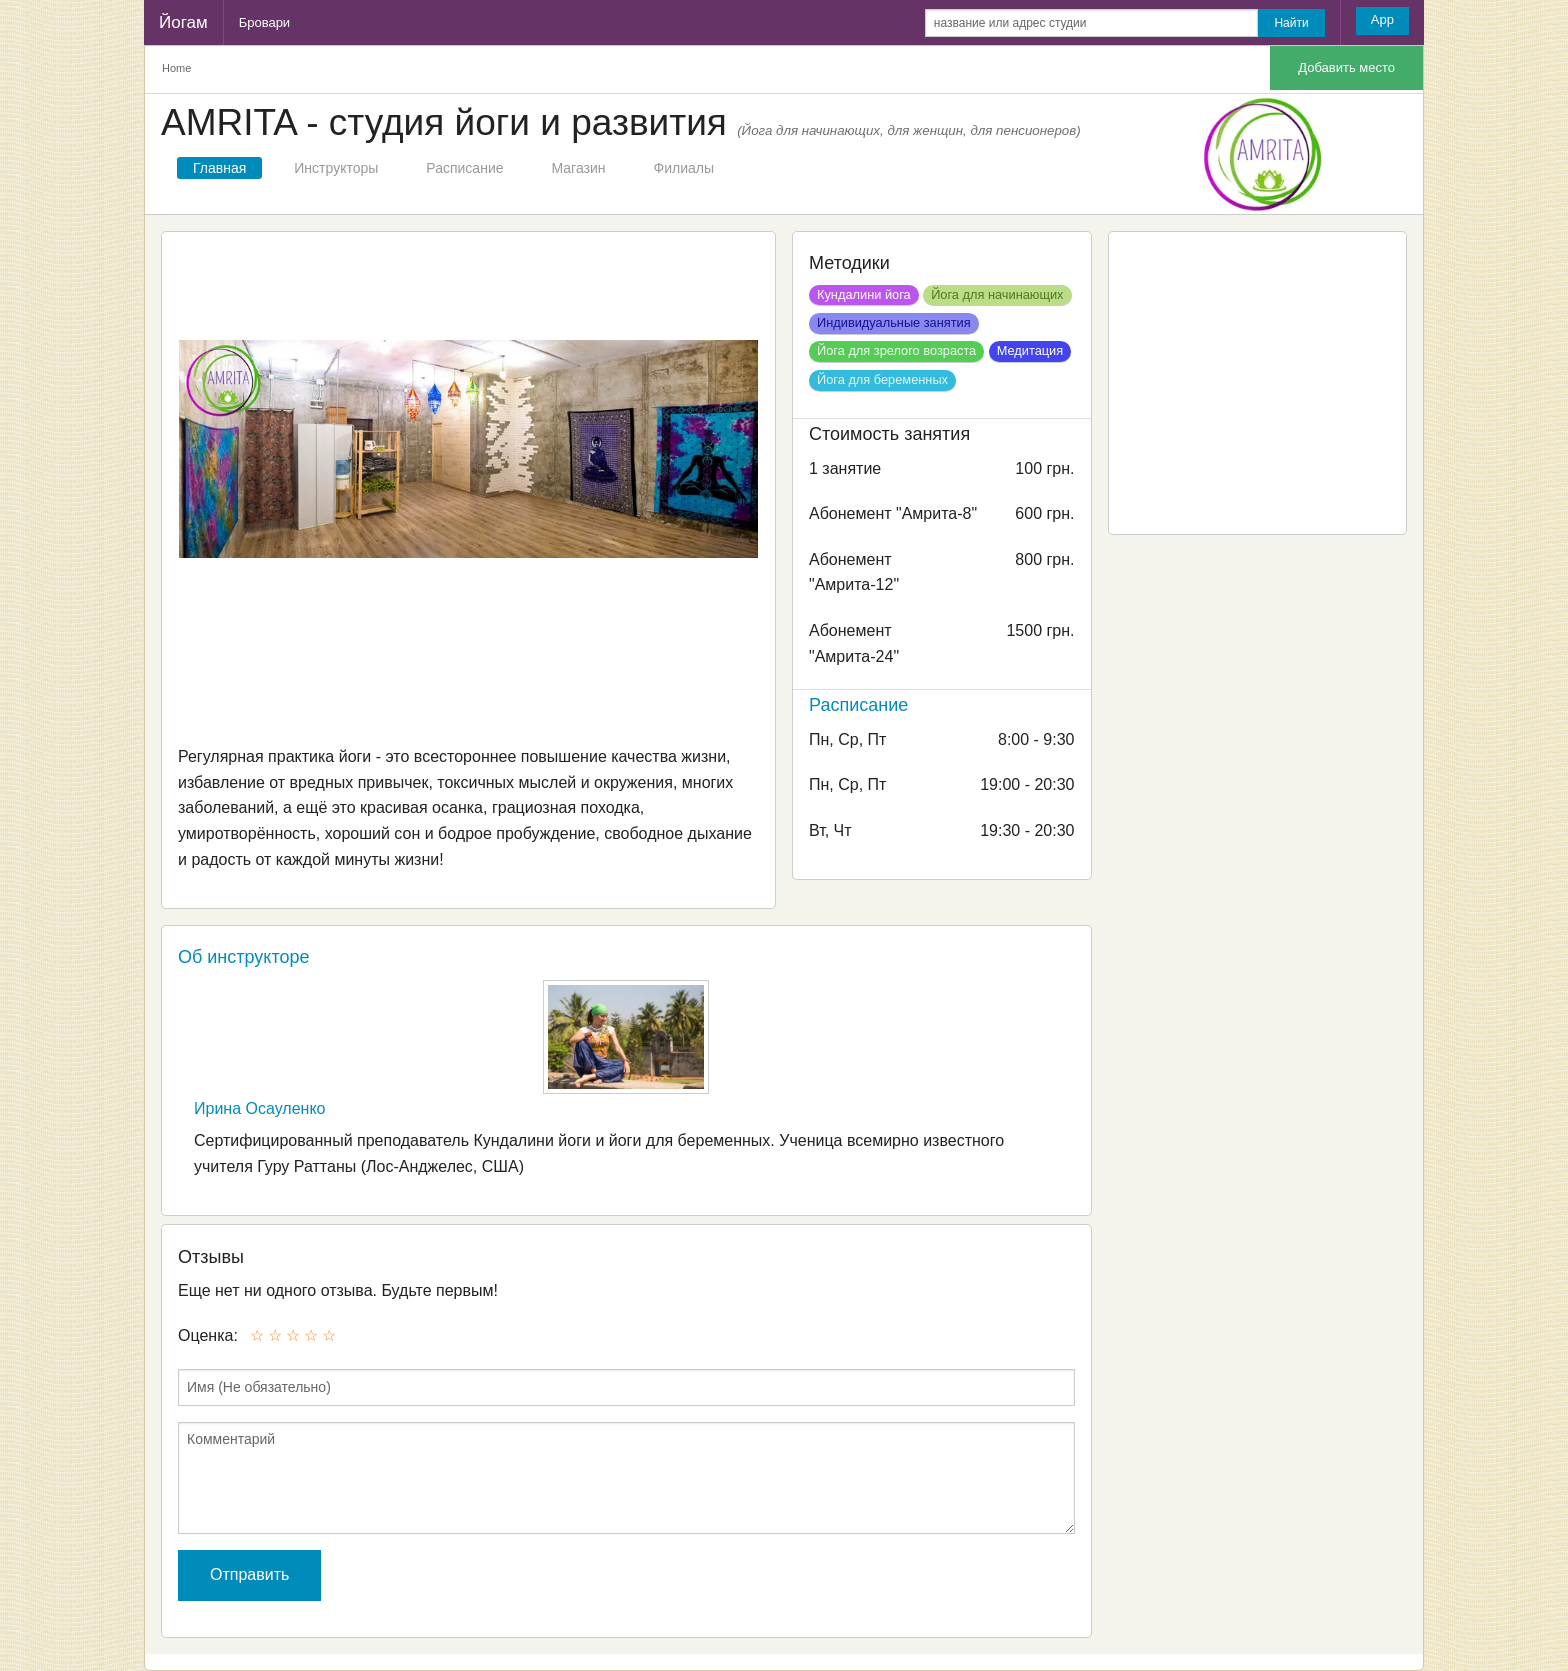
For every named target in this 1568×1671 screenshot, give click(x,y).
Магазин (579, 168)
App (1382, 19)
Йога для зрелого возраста (896, 350)
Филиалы (684, 168)
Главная (219, 168)
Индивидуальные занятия (894, 322)
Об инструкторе (244, 957)
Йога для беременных (882, 379)
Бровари (264, 22)
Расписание (464, 168)
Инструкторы (336, 168)
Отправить (249, 1574)
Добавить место (1346, 67)
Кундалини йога (864, 294)
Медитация (1030, 350)
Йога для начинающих (997, 294)
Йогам (183, 22)
